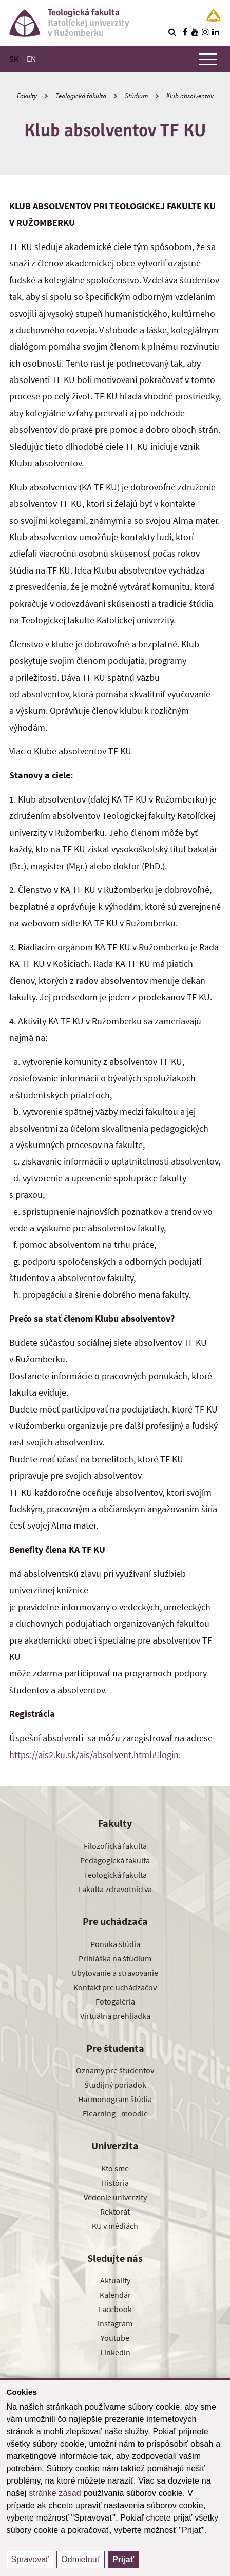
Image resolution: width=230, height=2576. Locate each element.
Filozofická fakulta (115, 1846)
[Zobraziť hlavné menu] (208, 59)
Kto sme (115, 2168)
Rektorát (115, 2211)
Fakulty (27, 95)
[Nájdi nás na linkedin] (215, 32)
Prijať (123, 2559)
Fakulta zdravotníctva (115, 1889)
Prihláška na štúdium (115, 1958)
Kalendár (115, 2294)
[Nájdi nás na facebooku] (185, 32)
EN (31, 58)
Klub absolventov (190, 95)
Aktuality (115, 2280)
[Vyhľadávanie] (172, 32)
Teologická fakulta (80, 95)
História (115, 2183)
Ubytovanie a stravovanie (115, 1973)
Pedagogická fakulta (115, 1860)
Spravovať (30, 2559)
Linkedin (115, 2352)
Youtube (115, 2338)
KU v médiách (115, 2226)
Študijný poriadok (115, 2084)
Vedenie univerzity (115, 2197)
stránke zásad (55, 2493)
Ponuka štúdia (115, 1944)
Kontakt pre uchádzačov (115, 1987)
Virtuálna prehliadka (115, 2016)
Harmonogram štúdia (115, 2099)
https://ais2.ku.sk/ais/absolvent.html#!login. (95, 1755)
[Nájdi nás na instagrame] (205, 32)
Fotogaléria (115, 2001)
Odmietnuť (80, 2559)
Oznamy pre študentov (115, 2070)
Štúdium (136, 95)
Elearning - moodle (115, 2113)
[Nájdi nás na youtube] (195, 32)
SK (13, 58)
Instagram (115, 2323)
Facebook (115, 2309)
